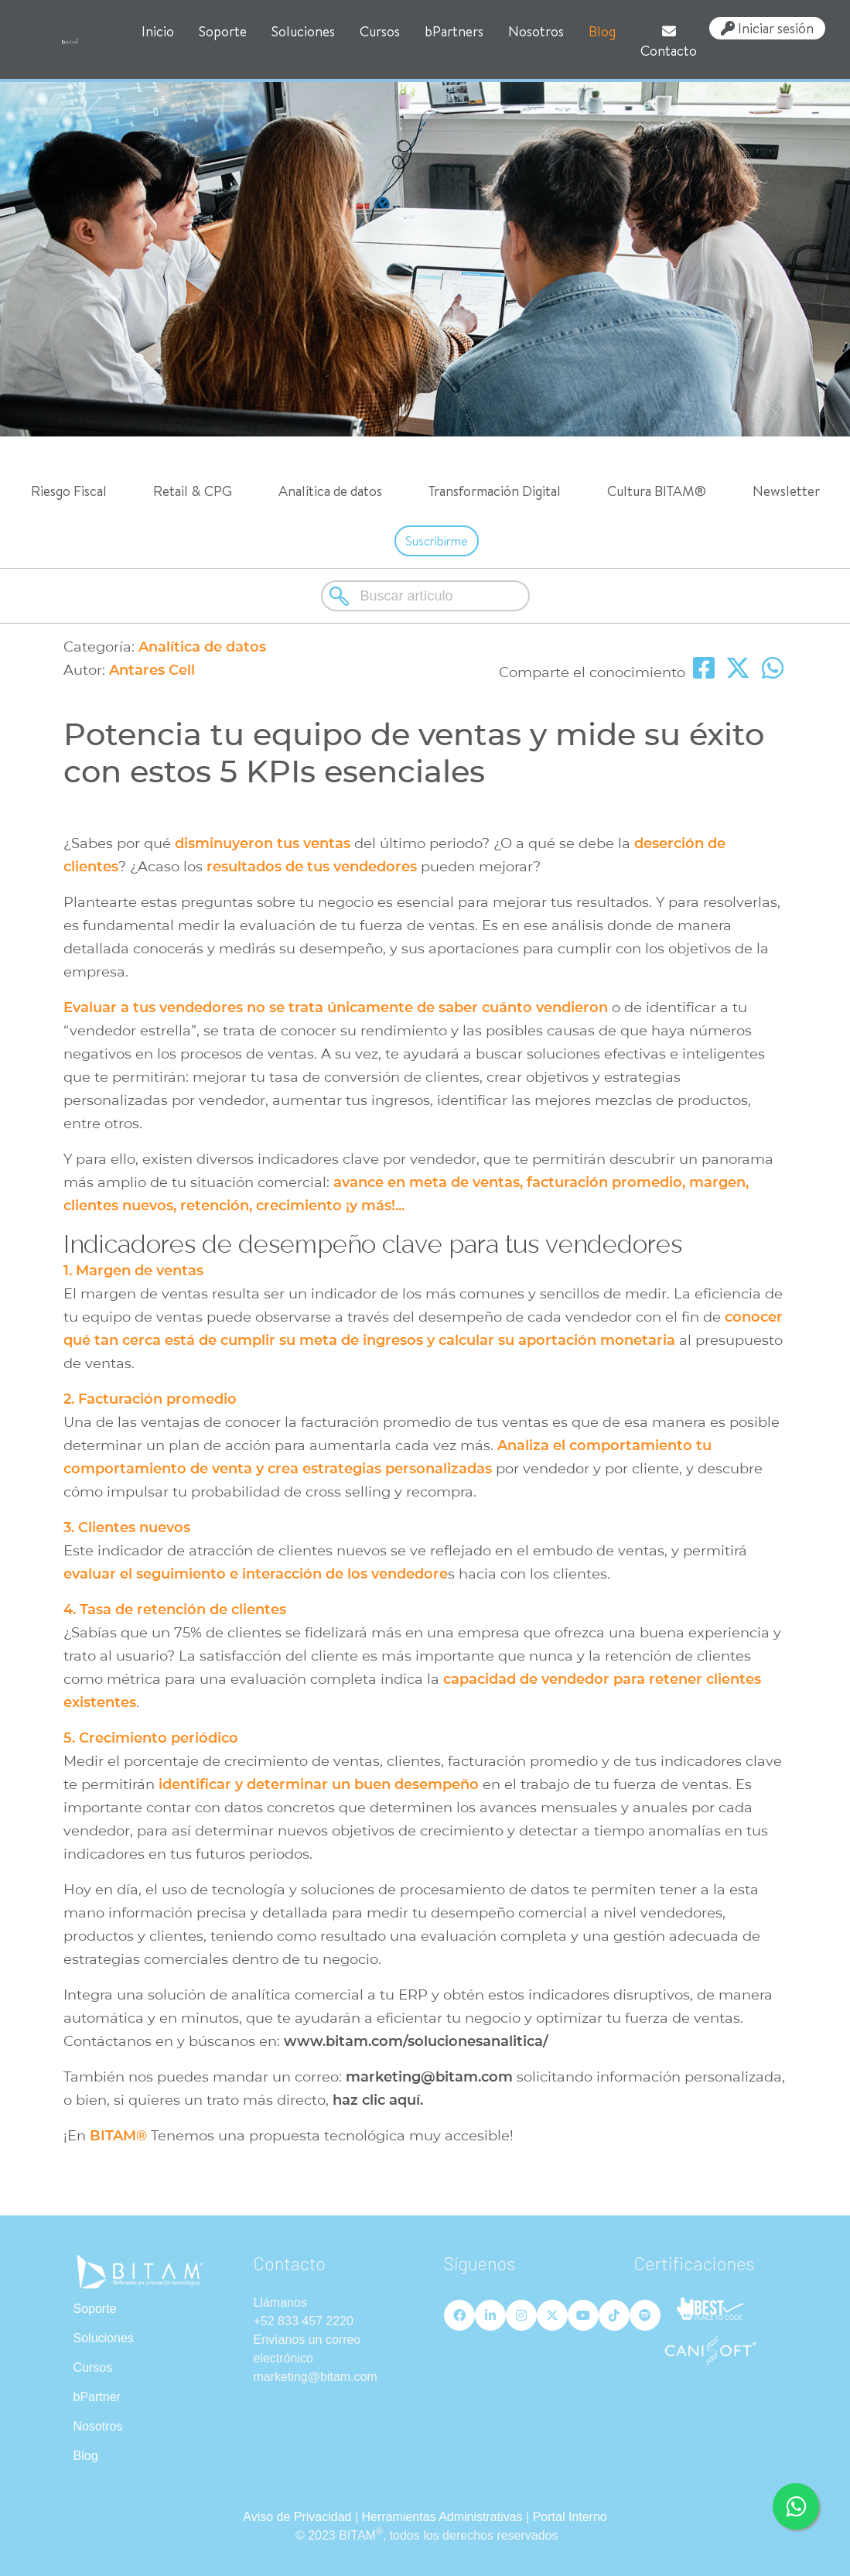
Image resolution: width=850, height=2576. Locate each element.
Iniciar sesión (767, 28)
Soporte (223, 31)
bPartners (454, 31)
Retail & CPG (192, 491)
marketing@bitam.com (429, 2076)
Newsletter (786, 491)
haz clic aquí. (378, 2100)
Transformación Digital (494, 491)
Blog (602, 31)
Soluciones (303, 31)
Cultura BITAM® (656, 491)
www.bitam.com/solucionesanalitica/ (414, 2041)
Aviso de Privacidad (297, 2516)
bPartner (97, 2396)
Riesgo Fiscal (69, 491)
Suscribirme (436, 540)
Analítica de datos (330, 491)
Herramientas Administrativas (442, 2516)
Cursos (380, 31)
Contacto (668, 42)
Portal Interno (570, 2516)
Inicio (158, 31)
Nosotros (536, 31)
